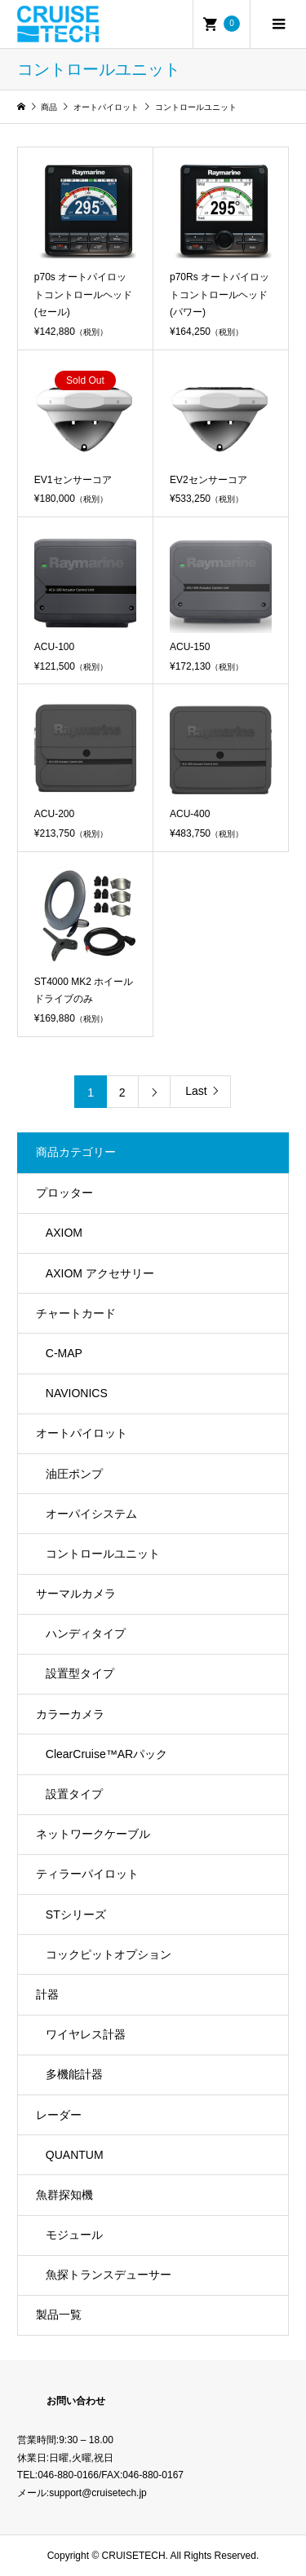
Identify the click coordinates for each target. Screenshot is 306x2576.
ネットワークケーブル (93, 1833)
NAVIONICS (77, 1393)
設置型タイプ (80, 1673)
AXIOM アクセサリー (100, 1273)
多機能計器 (74, 2074)
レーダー (59, 2114)
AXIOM (64, 1232)
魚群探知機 (64, 2194)
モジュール (74, 2234)
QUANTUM (75, 2154)
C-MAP (64, 1353)
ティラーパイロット (87, 1873)
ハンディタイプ (86, 1633)
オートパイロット (81, 1433)
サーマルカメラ (76, 1593)
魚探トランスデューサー (108, 2274)
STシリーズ (76, 1914)
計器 (47, 1994)
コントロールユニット (103, 1553)
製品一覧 (59, 2314)
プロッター (64, 1192)
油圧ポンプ (74, 1473)
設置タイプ (74, 1793)
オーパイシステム (91, 1513)
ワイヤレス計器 (86, 2034)
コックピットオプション (108, 1954)
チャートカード (76, 1313)
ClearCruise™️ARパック (106, 1754)
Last (195, 1090)
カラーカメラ (70, 1714)
